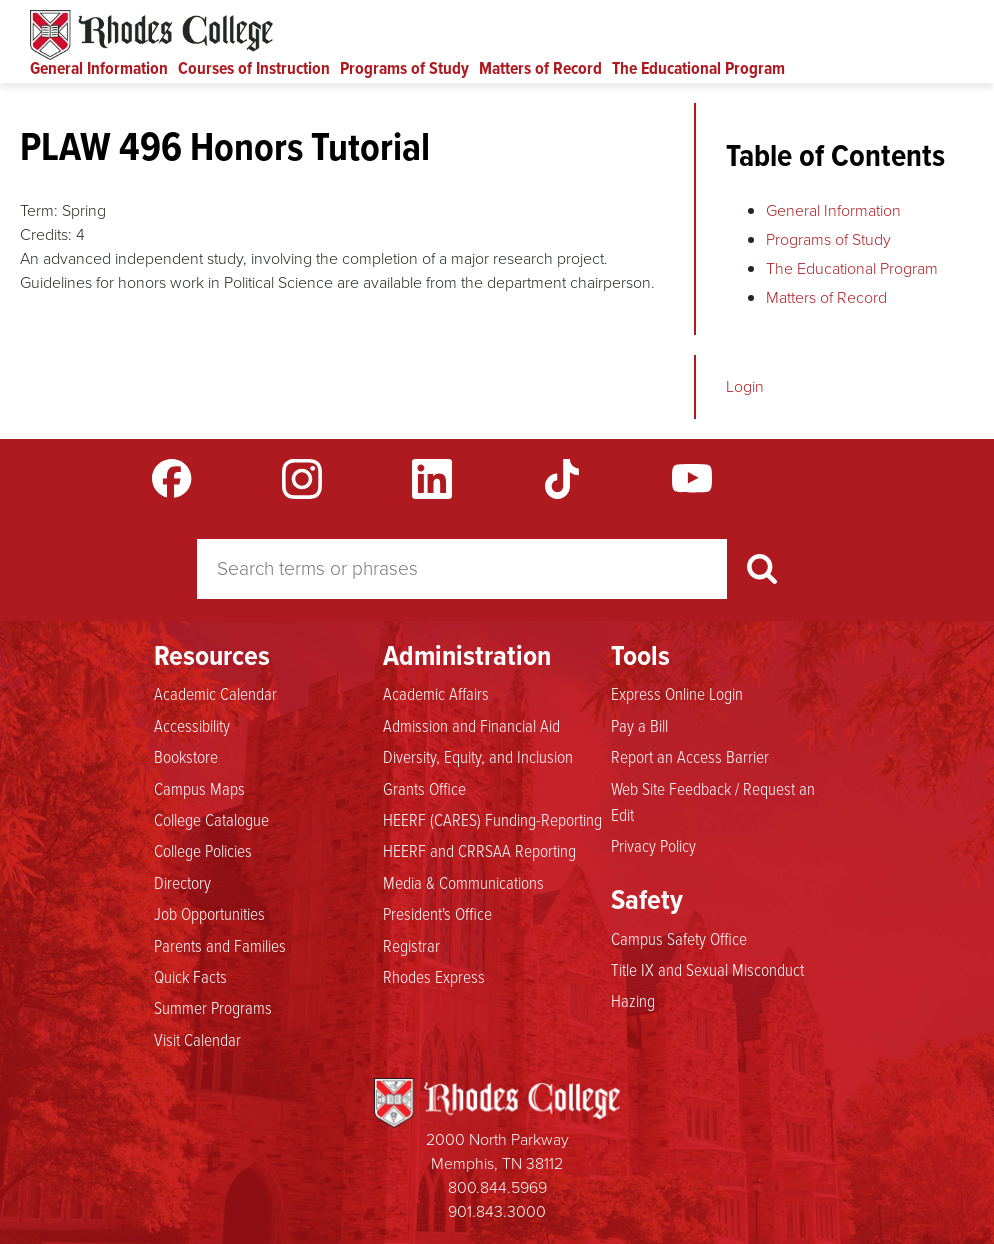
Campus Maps (199, 789)
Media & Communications (463, 883)
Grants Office (424, 789)
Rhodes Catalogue (151, 35)
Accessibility (192, 726)
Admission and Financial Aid (471, 726)
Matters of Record (540, 68)
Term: (39, 210)
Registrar (411, 946)
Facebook (172, 479)
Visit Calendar (197, 1040)
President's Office (437, 914)
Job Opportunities (209, 914)
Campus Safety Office (679, 939)
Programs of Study (404, 68)
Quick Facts (190, 977)
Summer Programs (213, 1008)
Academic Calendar (215, 694)
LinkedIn (432, 479)
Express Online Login (677, 694)
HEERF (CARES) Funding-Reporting (492, 820)
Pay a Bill (639, 726)
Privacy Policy (653, 846)
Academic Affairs (436, 694)
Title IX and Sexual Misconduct (707, 970)
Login (745, 386)
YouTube (692, 479)
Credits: (46, 234)
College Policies (203, 851)
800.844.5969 (497, 1187)
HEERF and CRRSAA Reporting (479, 851)
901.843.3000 (497, 1211)
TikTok (562, 479)
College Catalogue (211, 820)
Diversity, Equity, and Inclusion (478, 757)
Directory (182, 883)
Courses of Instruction (254, 68)
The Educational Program (698, 68)
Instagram (302, 479)
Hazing (633, 1001)
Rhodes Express (434, 977)
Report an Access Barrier (690, 757)
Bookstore (186, 757)
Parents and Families (220, 946)
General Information (99, 68)
